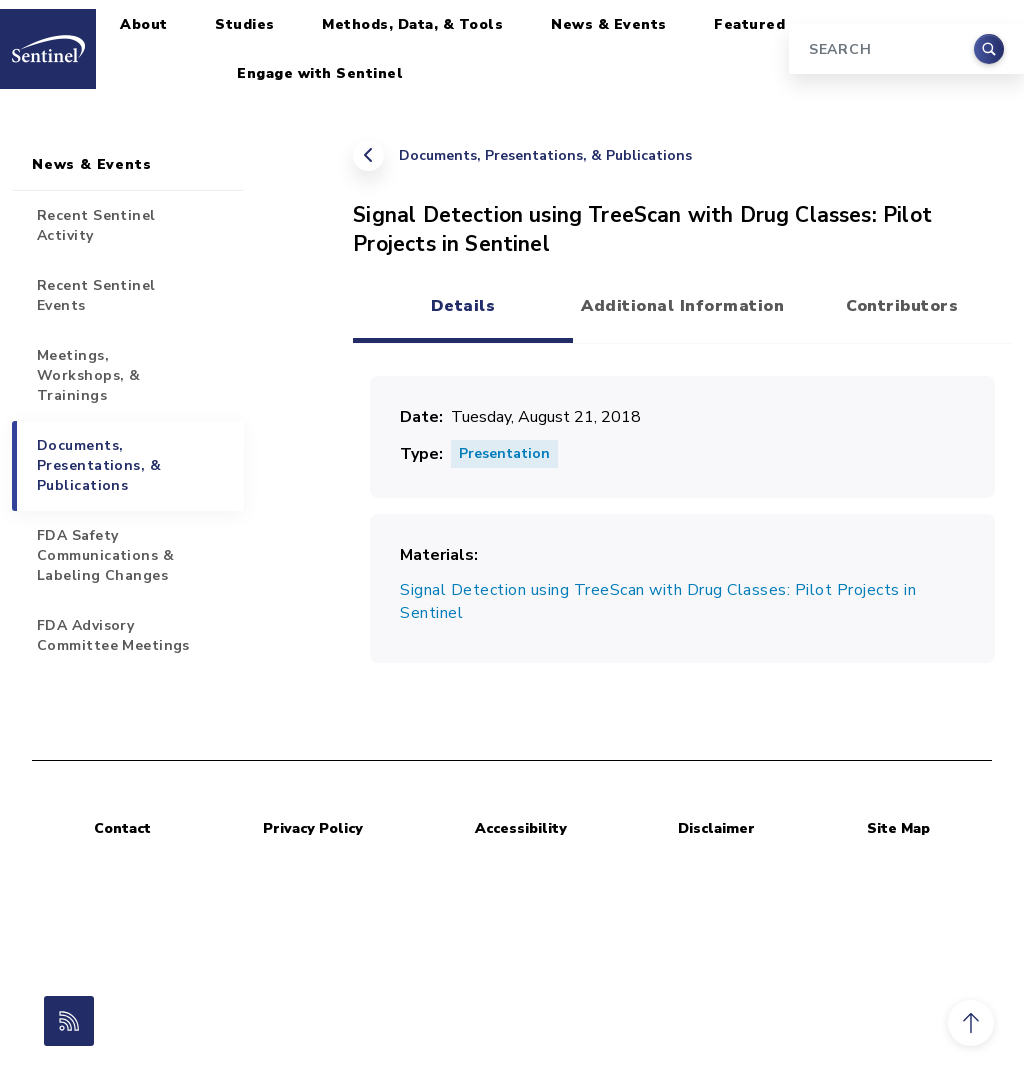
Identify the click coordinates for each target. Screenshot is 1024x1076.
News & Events (609, 24)
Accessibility (521, 828)
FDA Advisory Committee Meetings (113, 635)
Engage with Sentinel (320, 73)
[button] (971, 1023)
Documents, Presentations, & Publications (545, 155)
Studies (245, 24)
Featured (749, 24)
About (144, 24)
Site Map (898, 828)
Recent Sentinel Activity (96, 225)
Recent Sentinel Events (96, 295)
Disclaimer (716, 828)
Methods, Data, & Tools (412, 24)
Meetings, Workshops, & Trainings (88, 375)
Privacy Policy (313, 828)
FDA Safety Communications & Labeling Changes (105, 555)
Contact (122, 828)
